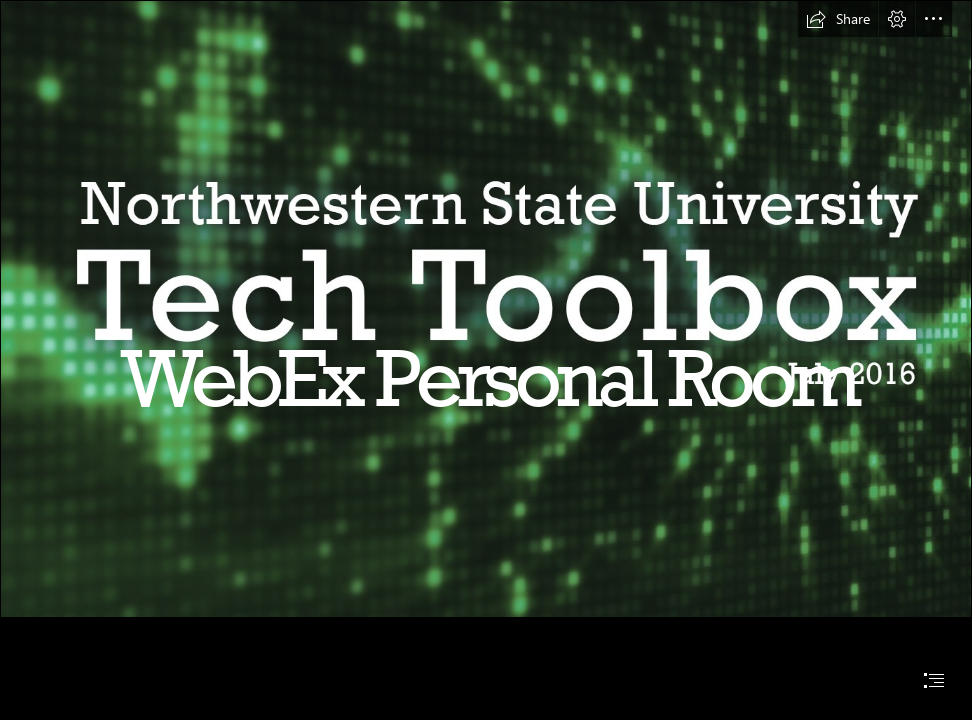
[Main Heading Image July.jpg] (486, 309)
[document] (486, 360)
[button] (838, 19)
